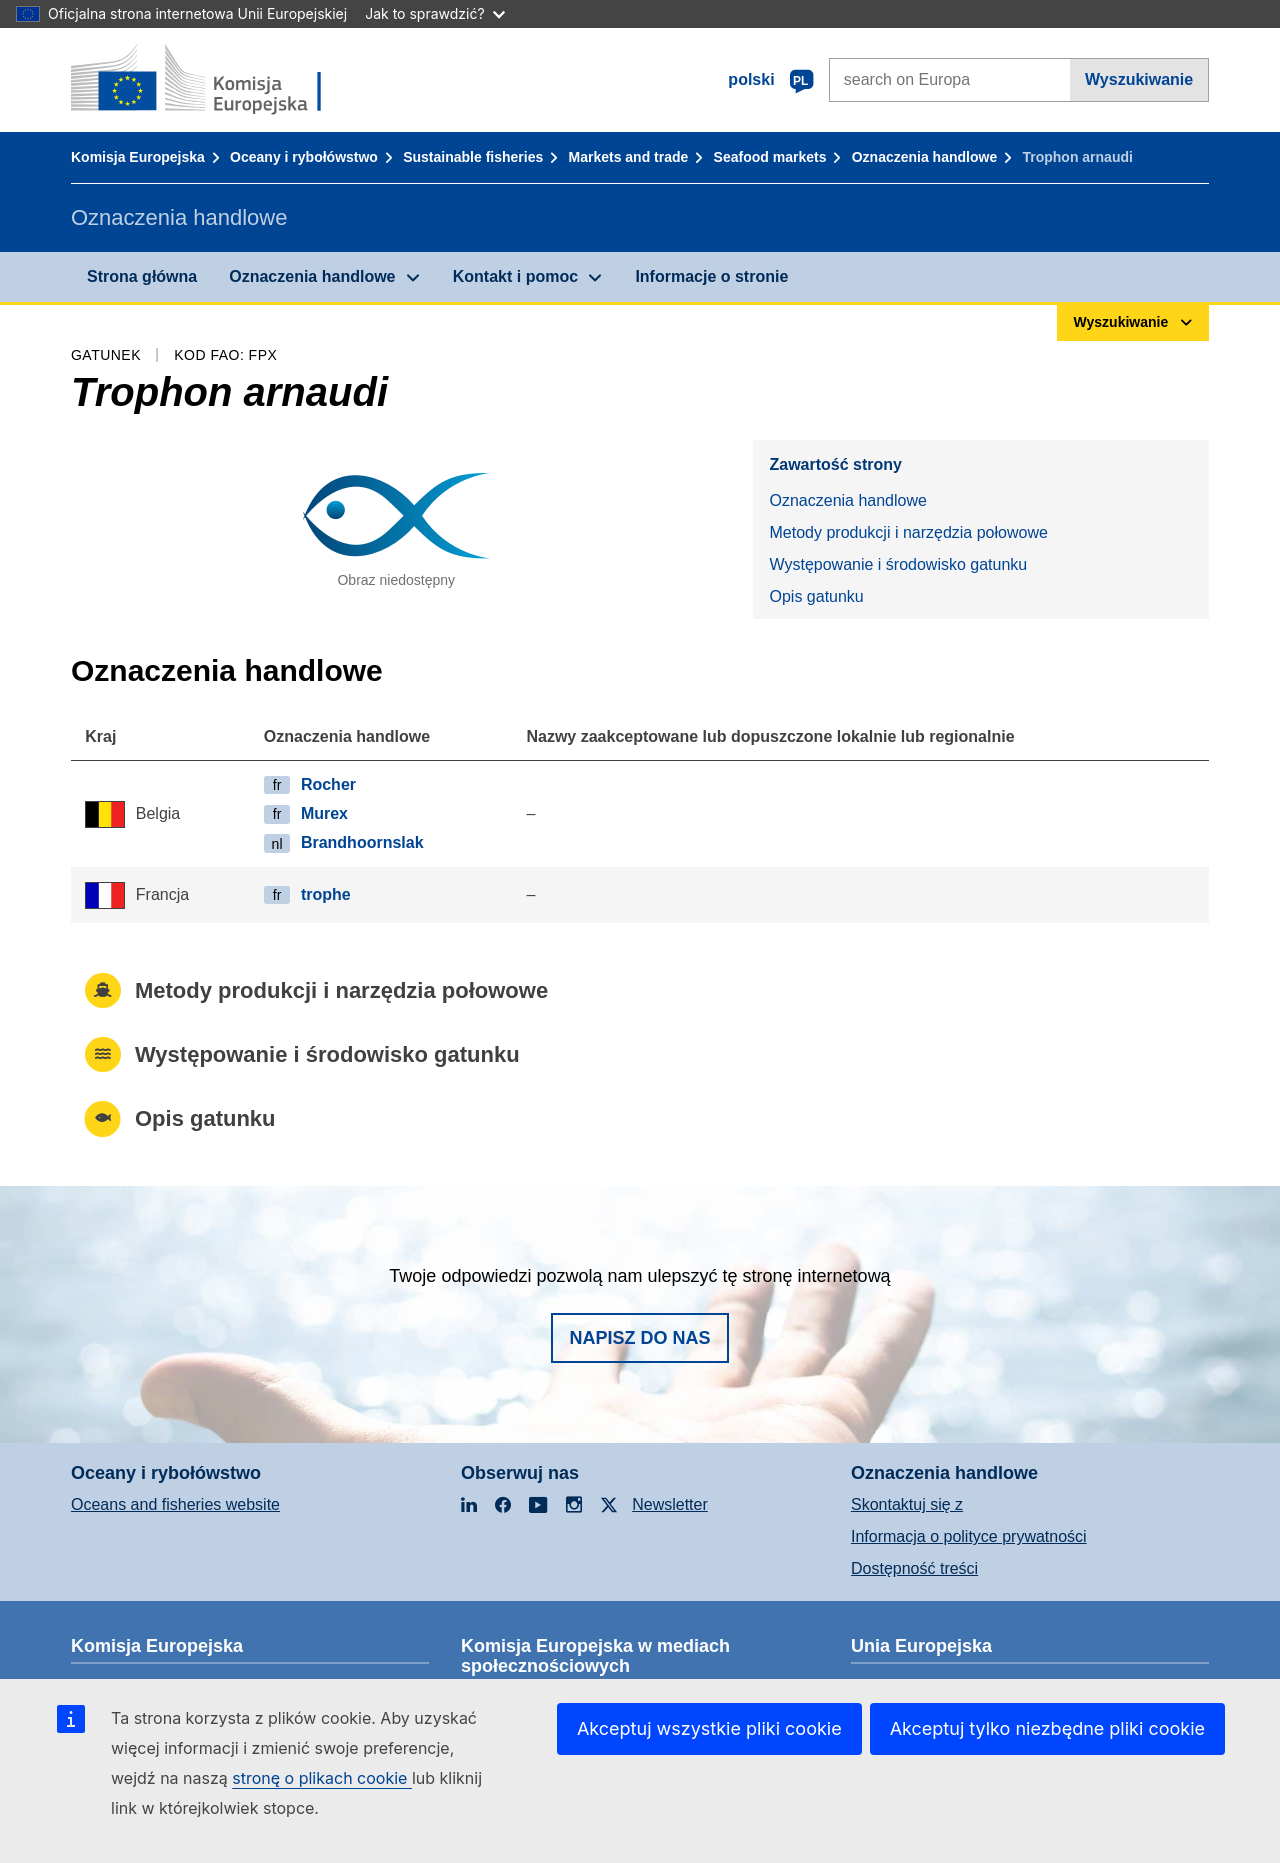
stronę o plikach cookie (322, 1778)
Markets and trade (629, 157)
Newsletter (670, 1504)
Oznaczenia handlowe (924, 157)
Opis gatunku (816, 596)
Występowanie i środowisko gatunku (898, 564)
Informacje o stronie (711, 276)
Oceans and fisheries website (175, 1504)
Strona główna (142, 276)
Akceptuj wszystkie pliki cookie (709, 1728)
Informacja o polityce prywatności (969, 1536)
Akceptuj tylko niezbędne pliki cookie (1047, 1728)
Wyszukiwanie (1139, 79)
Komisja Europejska (138, 157)
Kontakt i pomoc (515, 276)
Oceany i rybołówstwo (304, 157)
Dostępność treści (914, 1568)
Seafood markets (770, 157)
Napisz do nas (639, 1338)
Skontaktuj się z (907, 1504)
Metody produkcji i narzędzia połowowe (908, 532)
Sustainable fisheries (473, 157)
